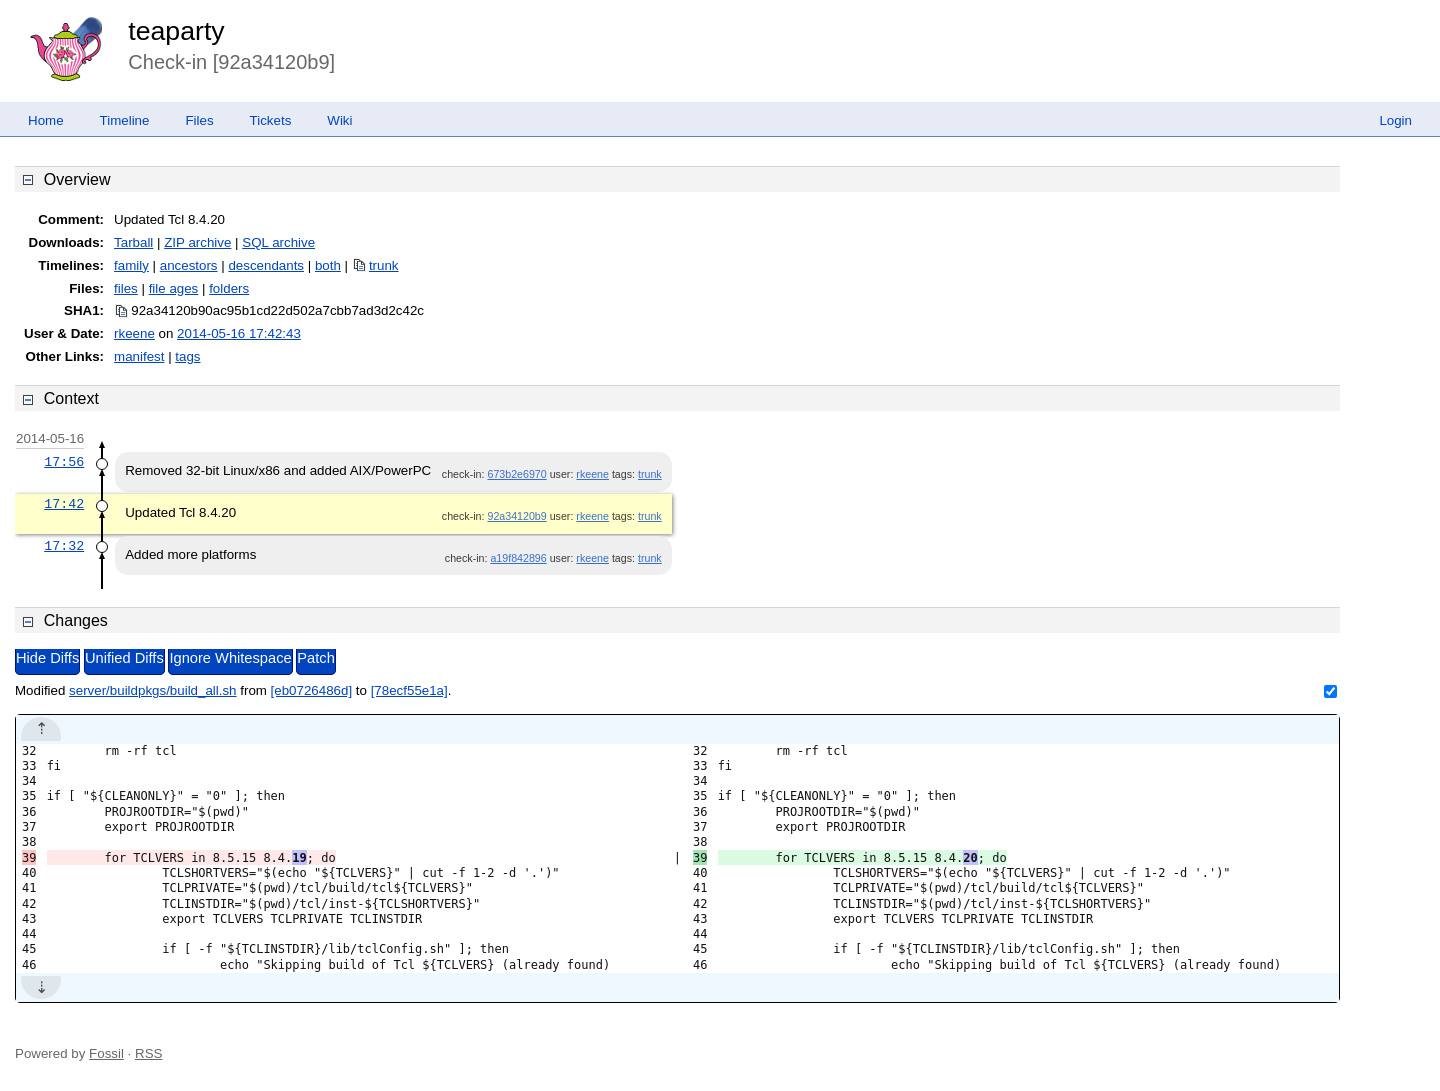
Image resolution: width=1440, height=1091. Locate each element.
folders (229, 288)
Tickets (271, 120)
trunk (384, 265)
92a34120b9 (516, 516)
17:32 (64, 546)
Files (199, 120)
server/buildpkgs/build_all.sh (152, 690)
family (131, 265)
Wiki (339, 120)
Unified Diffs (124, 658)
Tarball (133, 242)
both (328, 265)
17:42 (64, 504)
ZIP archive (197, 242)
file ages (174, 288)
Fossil (106, 1053)
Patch (315, 658)
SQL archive (278, 242)
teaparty (176, 31)
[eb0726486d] (312, 690)
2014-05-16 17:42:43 (239, 333)
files (126, 288)
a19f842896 (518, 558)
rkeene (134, 333)
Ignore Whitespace (230, 658)
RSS (148, 1053)
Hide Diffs (47, 658)
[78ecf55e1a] (409, 690)
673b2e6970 (516, 474)
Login (1395, 120)
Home (46, 120)
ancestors (189, 265)
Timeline (125, 120)
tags (187, 356)
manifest (139, 356)
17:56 (64, 462)
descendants (266, 265)
